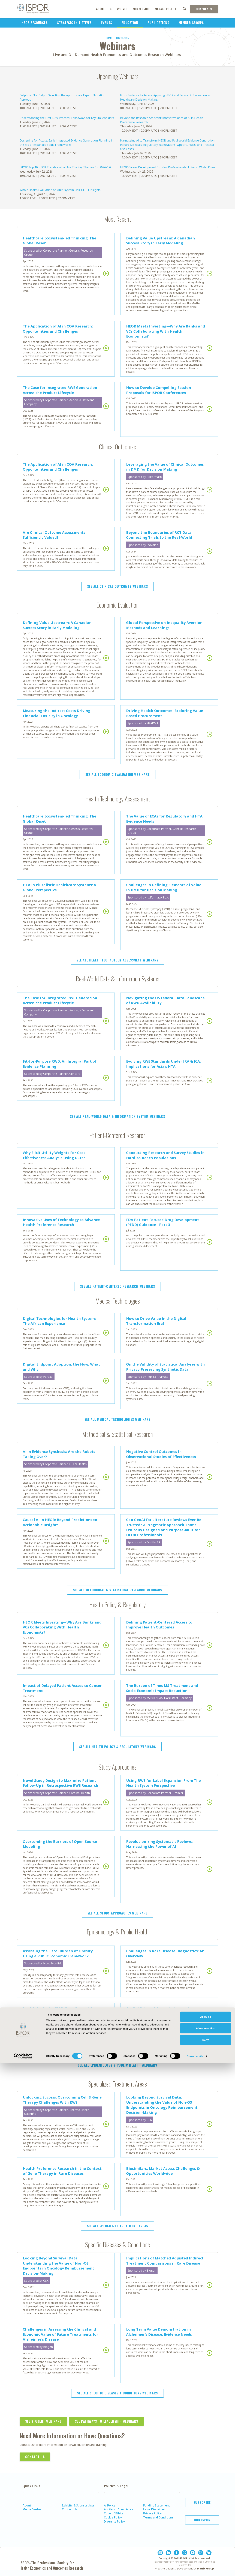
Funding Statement (156, 2505)
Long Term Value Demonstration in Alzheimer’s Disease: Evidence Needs (159, 2332)
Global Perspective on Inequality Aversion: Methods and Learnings (164, 625)
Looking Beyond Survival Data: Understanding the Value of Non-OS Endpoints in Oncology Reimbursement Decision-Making (162, 2105)
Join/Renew (204, 9)
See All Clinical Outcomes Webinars (117, 586)
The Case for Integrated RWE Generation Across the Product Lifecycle (60, 390)
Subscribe (202, 2502)
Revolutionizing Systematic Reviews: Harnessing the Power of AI (159, 1844)
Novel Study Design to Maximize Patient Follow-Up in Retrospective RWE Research (60, 1783)
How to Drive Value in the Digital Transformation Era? (156, 1321)
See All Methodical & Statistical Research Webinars (117, 1590)
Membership (141, 9)
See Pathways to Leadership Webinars (106, 2421)
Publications (158, 22)
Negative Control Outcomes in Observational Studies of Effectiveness (161, 1454)
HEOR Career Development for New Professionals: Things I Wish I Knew (167, 167)
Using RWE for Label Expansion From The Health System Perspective (163, 1783)
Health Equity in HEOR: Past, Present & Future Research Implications (58, 2011)
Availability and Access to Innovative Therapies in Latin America (159, 2011)
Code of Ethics (113, 2513)
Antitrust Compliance (118, 2509)
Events (106, 22)
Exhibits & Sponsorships (78, 2505)
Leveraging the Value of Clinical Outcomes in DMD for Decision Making (165, 467)
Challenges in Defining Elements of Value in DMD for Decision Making (163, 887)
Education (130, 22)
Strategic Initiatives (74, 22)
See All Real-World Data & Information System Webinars (117, 1116)
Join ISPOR (202, 2520)
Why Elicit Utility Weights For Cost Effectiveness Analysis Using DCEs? (54, 1155)
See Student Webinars (43, 2421)
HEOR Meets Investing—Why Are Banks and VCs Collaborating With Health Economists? (165, 331)
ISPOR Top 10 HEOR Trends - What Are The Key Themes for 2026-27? (65, 167)
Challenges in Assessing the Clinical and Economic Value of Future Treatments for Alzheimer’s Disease (60, 2334)
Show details (195, 2569)
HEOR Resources (35, 22)
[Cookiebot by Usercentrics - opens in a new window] (22, 2569)
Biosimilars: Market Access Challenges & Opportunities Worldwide (163, 2171)
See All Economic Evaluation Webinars (117, 774)
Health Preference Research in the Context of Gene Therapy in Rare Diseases (62, 2171)
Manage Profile (165, 9)
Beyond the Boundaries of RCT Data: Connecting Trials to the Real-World (159, 535)
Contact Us (35, 2456)
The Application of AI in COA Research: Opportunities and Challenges (58, 329)
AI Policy (109, 2505)
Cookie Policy (113, 2517)
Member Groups (191, 22)
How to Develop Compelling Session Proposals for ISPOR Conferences (158, 390)
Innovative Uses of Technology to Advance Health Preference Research (61, 1222)
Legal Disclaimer (154, 2509)
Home (109, 38)
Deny (205, 2552)
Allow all (205, 2529)
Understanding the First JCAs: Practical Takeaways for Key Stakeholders (67, 118)
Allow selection (205, 2541)
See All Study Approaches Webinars (118, 1913)
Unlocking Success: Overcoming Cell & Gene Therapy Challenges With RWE (62, 2100)
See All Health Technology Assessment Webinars (117, 960)
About (100, 9)
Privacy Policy (152, 2513)
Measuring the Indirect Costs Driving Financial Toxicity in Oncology (56, 713)
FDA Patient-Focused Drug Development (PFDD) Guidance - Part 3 (162, 1222)
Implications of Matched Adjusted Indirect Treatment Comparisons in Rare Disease (165, 2261)
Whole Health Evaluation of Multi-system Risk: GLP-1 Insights (60, 190)
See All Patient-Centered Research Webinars (117, 1286)
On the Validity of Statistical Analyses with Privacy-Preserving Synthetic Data (165, 1367)
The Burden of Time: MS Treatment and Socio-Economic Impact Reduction (162, 1688)
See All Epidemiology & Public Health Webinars (117, 2065)
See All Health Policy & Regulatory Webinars (117, 1746)
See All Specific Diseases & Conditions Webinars (117, 2393)
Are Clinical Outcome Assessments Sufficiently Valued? (54, 535)
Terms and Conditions (158, 2517)
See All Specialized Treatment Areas (117, 2226)
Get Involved (119, 9)
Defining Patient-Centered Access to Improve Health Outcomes (159, 1625)
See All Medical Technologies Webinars (117, 1419)
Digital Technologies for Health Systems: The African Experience (60, 1321)
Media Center (32, 2509)
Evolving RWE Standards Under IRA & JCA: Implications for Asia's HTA (163, 1064)
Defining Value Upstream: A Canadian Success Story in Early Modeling (160, 241)
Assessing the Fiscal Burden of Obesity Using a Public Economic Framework (58, 1953)
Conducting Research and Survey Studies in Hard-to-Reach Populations (165, 1155)
